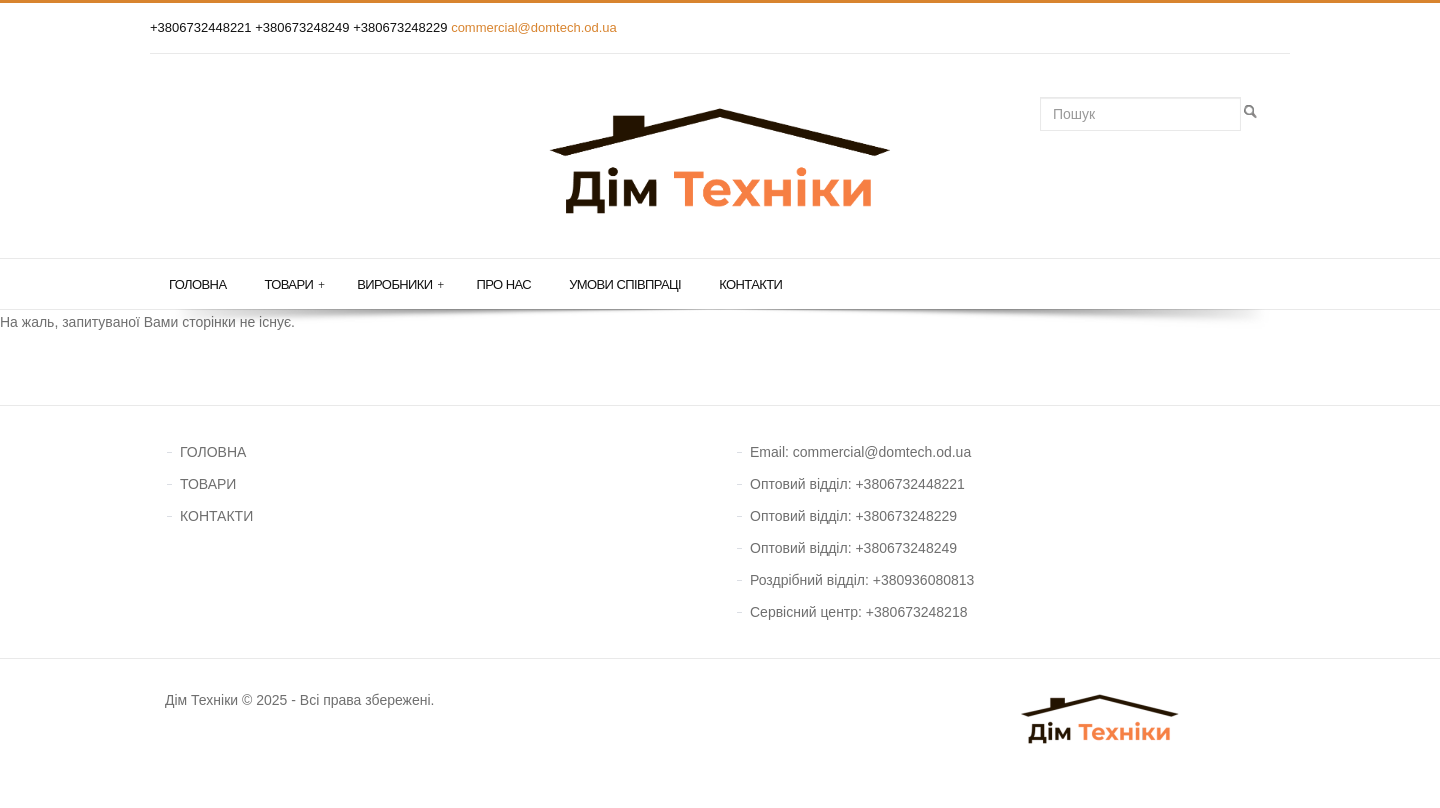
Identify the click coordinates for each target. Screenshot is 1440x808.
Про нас (504, 284)
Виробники (400, 285)
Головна (197, 284)
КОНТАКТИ (216, 516)
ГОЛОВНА (213, 452)
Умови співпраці (625, 284)
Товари (294, 285)
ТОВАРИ (208, 484)
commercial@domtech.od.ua (534, 27)
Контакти (750, 284)
